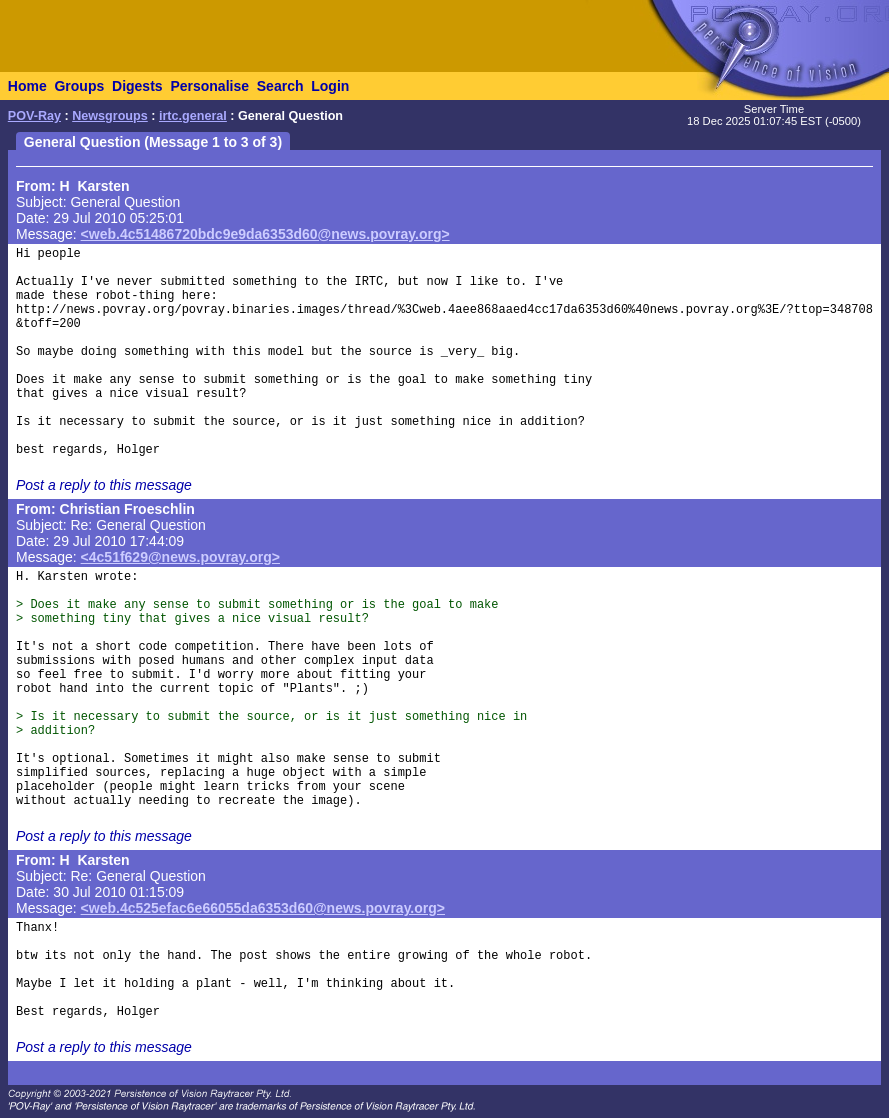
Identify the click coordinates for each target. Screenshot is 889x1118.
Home (27, 86)
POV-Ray (34, 116)
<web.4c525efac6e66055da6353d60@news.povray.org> (263, 908)
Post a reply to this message (104, 485)
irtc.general (193, 116)
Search (280, 86)
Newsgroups (110, 116)
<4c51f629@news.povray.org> (180, 557)
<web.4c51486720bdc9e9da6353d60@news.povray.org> (265, 234)
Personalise (209, 86)
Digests (137, 86)
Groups (79, 86)
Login (330, 86)
